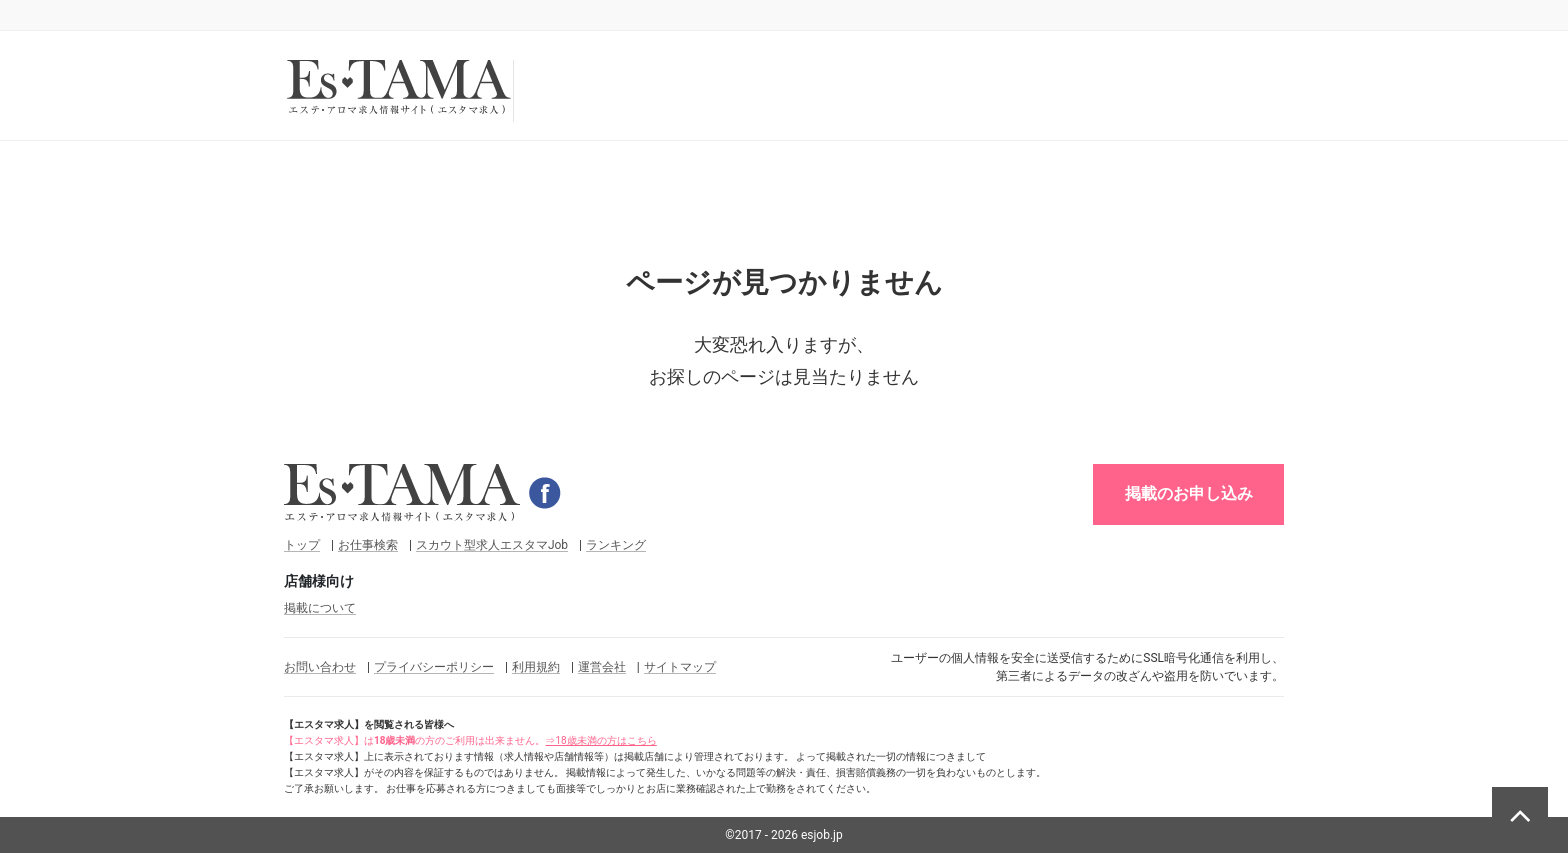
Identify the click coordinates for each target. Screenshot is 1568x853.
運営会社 (602, 667)
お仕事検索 (368, 545)
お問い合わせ (320, 667)
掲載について (320, 608)
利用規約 (536, 667)
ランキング (616, 545)
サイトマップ (680, 667)
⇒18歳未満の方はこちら (600, 740)
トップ (302, 545)
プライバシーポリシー (434, 667)
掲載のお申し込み (1189, 493)
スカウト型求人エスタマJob (492, 545)
